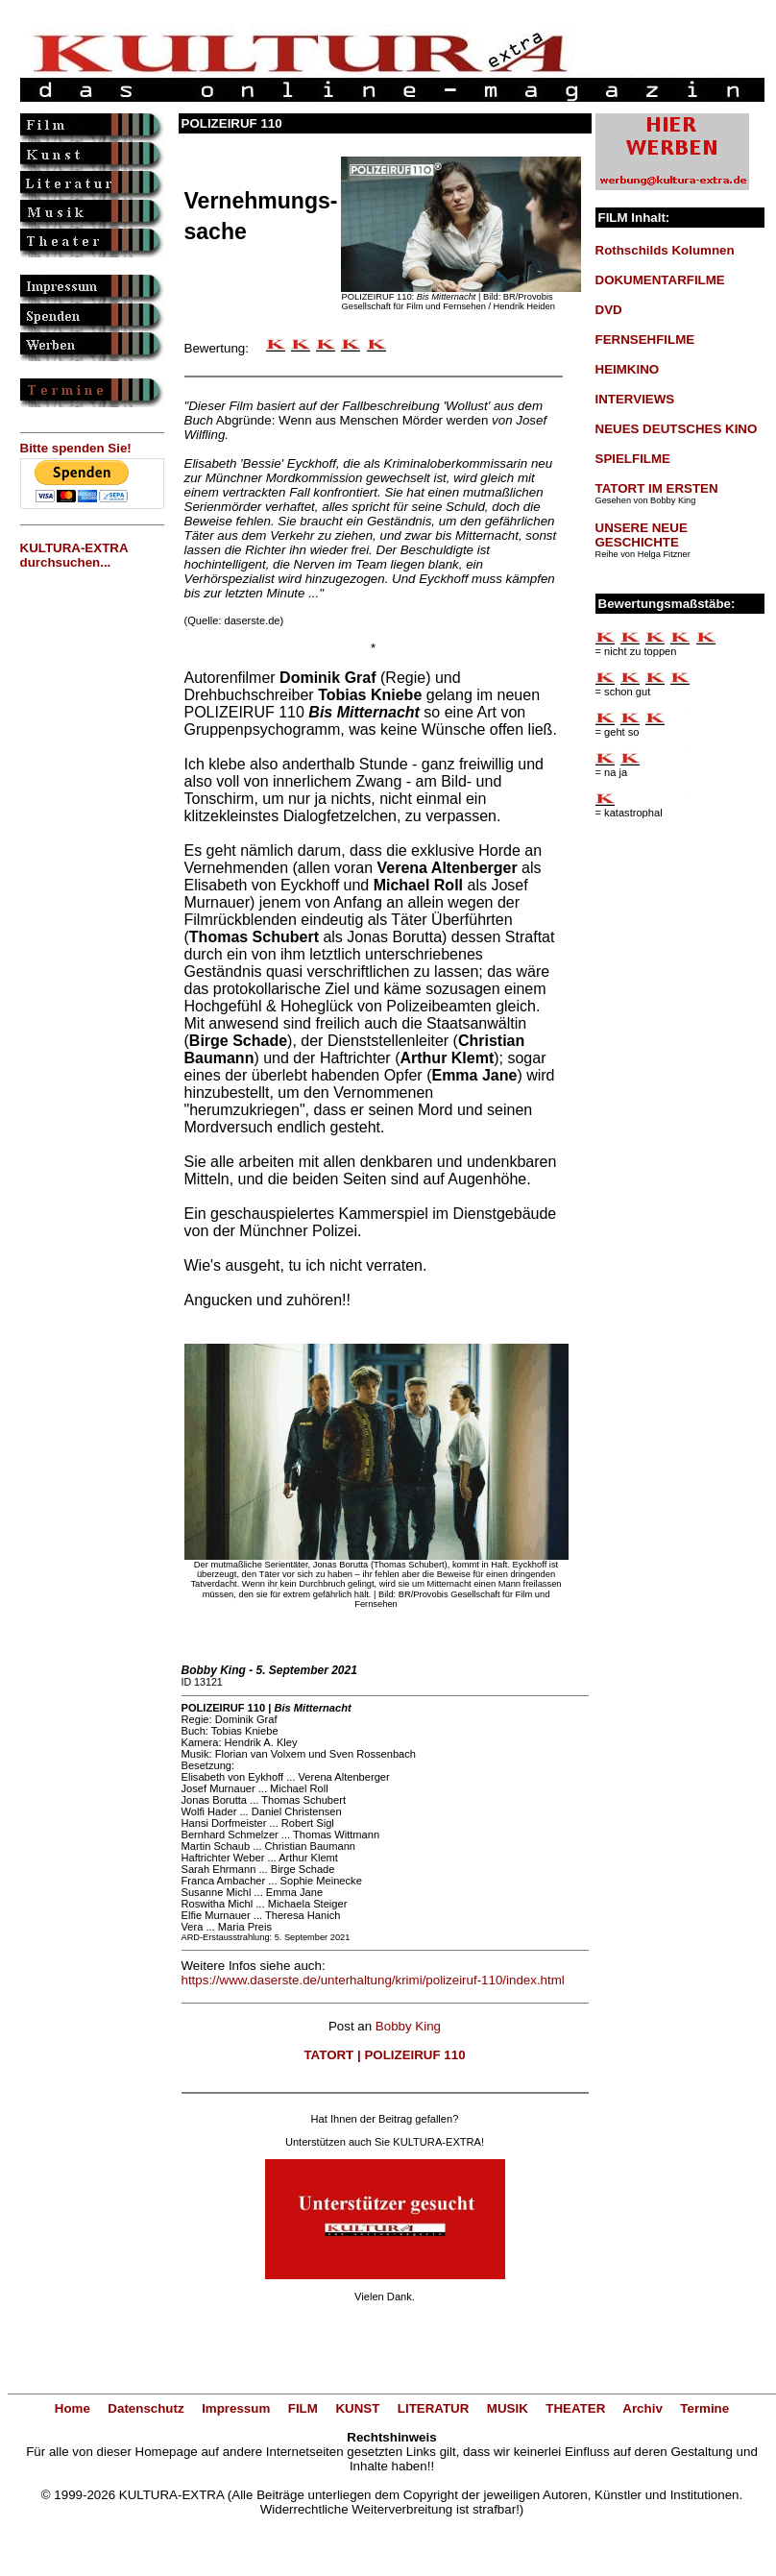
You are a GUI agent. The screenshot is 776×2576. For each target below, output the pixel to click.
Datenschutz (145, 2408)
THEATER (575, 2408)
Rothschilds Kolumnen (665, 250)
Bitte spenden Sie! (76, 448)
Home (72, 2408)
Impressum (236, 2408)
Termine (704, 2408)
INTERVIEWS (635, 399)
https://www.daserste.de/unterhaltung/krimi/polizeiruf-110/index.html (373, 1980)
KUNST (357, 2408)
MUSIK (507, 2408)
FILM (303, 2408)
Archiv (642, 2408)
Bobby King (408, 2026)
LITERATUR (434, 2408)
